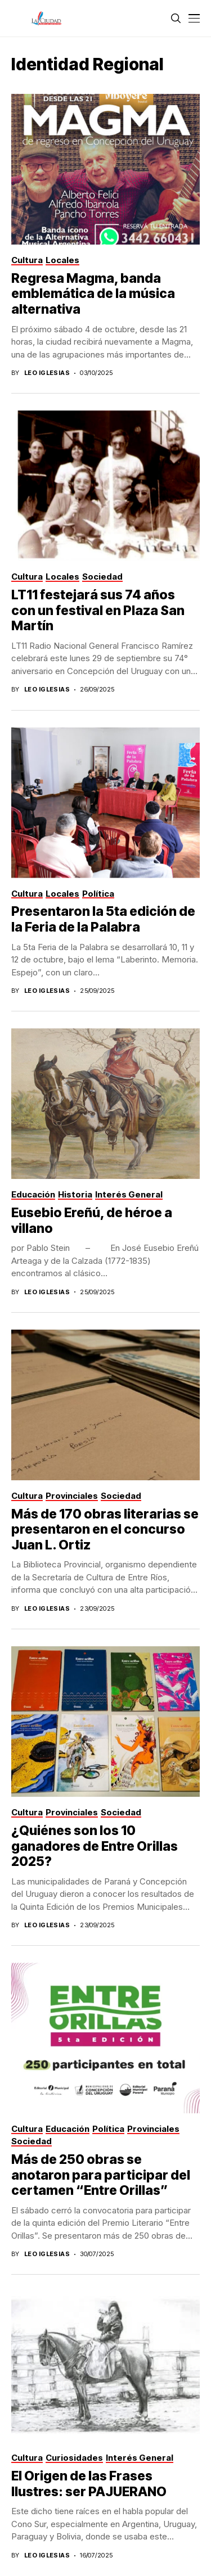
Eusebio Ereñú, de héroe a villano (91, 1220)
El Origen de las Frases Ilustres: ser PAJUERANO (90, 2484)
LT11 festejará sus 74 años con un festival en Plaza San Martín (98, 610)
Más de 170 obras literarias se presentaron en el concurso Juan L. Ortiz (105, 1529)
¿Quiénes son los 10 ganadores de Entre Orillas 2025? (94, 1846)
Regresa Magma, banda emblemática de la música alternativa (93, 293)
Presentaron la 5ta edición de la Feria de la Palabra (103, 919)
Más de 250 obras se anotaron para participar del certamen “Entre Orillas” (100, 2175)
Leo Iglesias (47, 373)
